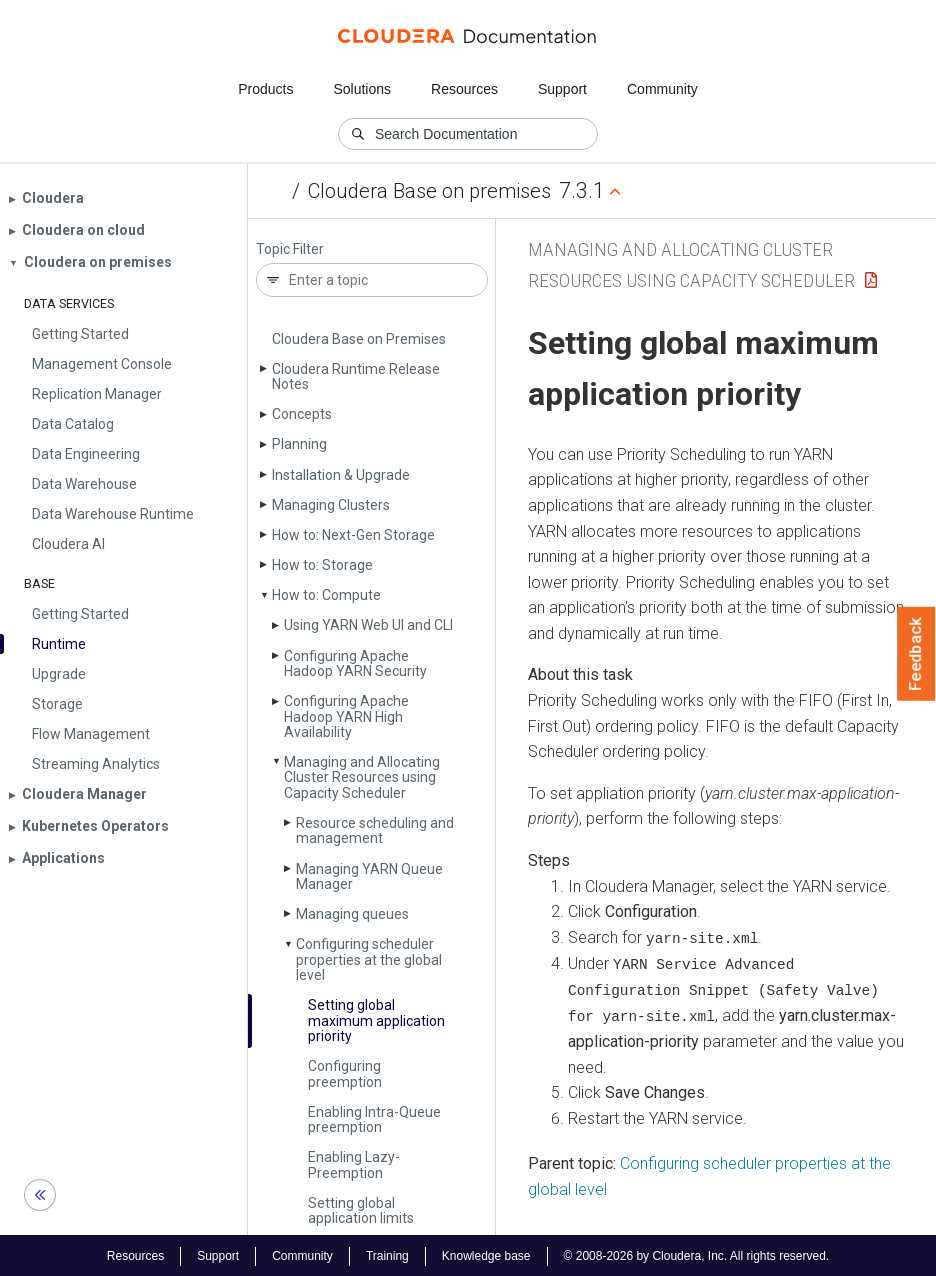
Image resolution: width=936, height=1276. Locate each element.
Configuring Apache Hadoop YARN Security (355, 663)
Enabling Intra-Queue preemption (374, 1119)
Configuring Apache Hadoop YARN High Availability (346, 716)
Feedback (916, 654)
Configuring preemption (345, 1073)
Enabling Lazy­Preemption (354, 1164)
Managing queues (352, 914)
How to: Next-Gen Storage (353, 535)
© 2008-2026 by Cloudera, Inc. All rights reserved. (697, 1254)
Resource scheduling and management (375, 830)
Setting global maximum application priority (376, 1020)
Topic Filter (290, 249)
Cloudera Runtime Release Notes (356, 376)
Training (387, 1254)
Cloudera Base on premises (429, 191)
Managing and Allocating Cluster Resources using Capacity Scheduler (362, 777)
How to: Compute (326, 595)
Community (662, 89)
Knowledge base (486, 1254)
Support (562, 89)
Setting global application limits (361, 1210)
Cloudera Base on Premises (359, 339)
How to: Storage (322, 565)
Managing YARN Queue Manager (369, 876)
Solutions (362, 89)
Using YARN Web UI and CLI (368, 625)
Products (265, 89)
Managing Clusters (331, 505)
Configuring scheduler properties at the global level (369, 959)
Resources (464, 89)
